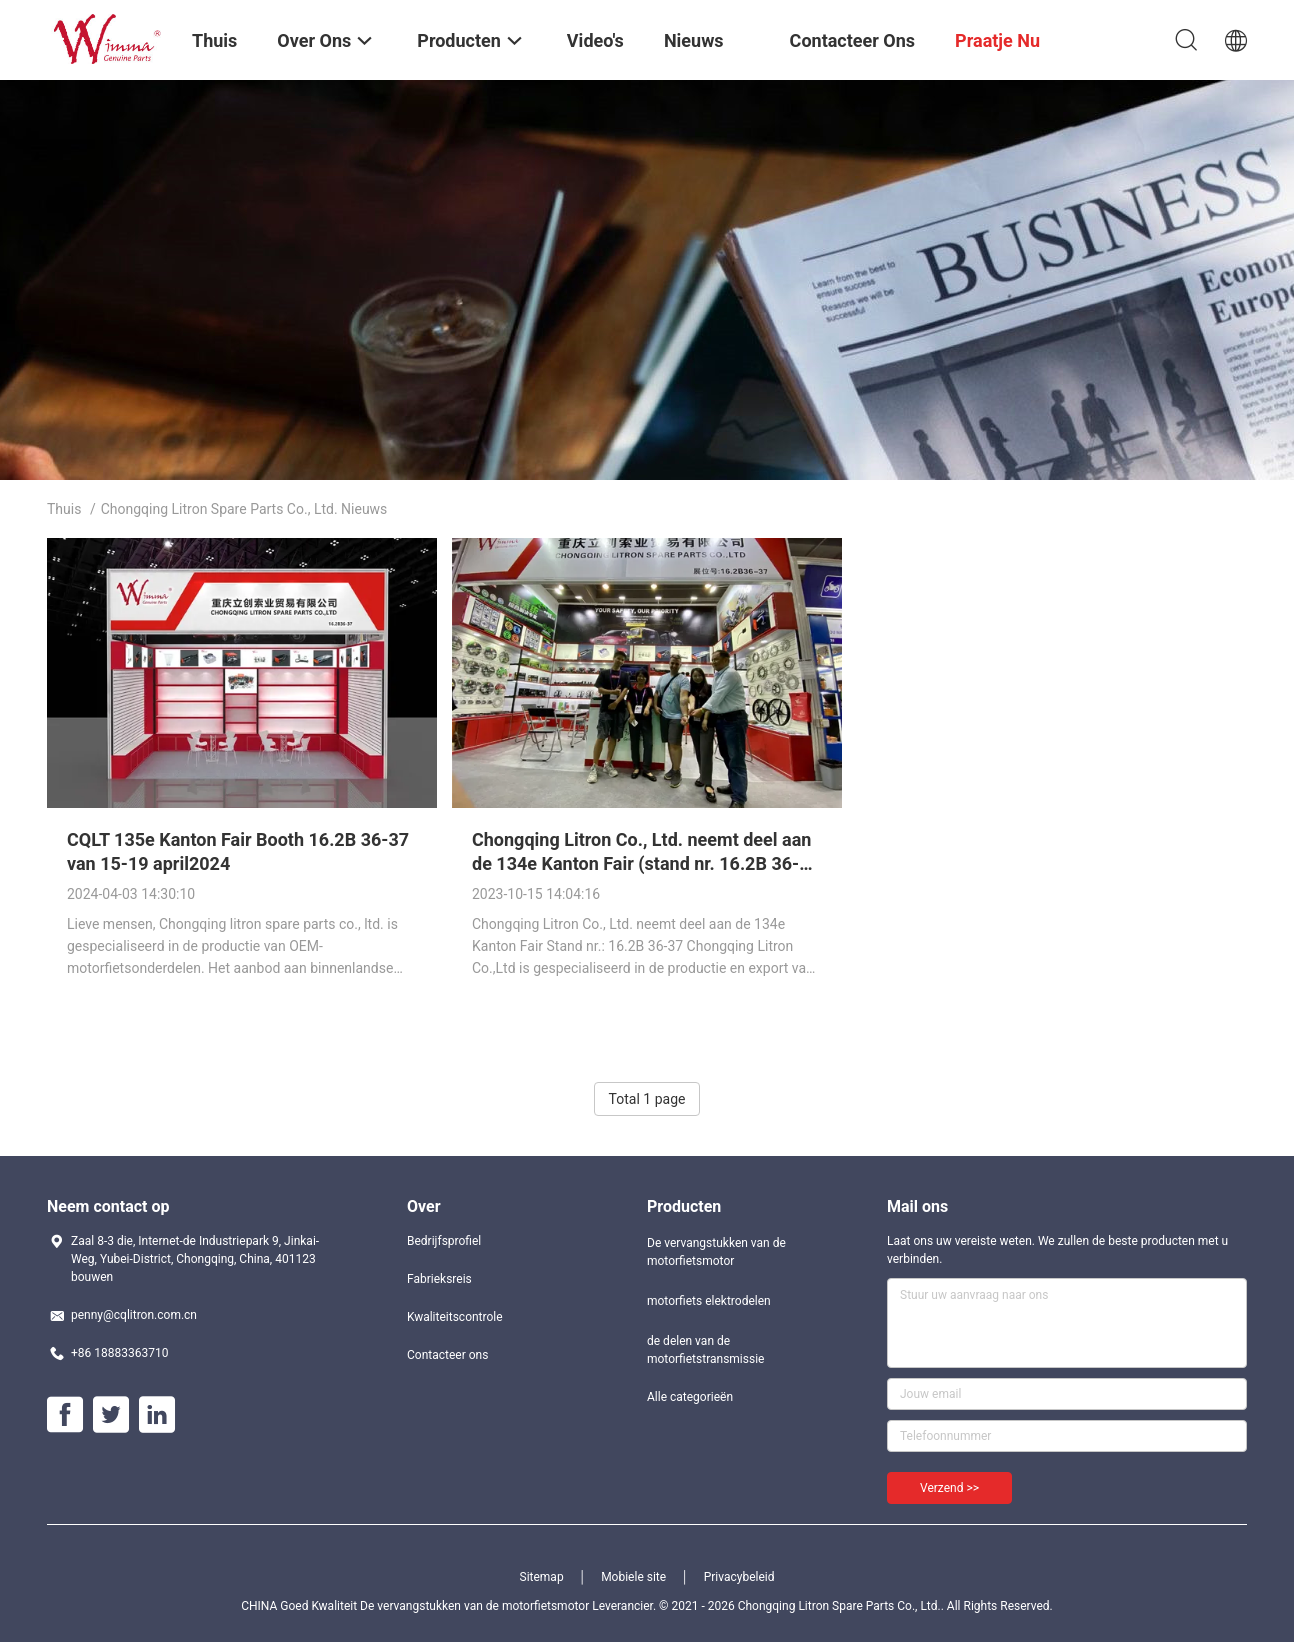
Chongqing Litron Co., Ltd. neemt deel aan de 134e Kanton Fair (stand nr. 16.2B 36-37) (641, 863)
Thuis (64, 509)
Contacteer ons (447, 1355)
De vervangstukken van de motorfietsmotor (716, 1252)
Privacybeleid (739, 1577)
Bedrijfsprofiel (444, 1241)
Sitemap (542, 1577)
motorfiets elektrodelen (709, 1301)
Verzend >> (949, 1488)
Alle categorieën (690, 1397)
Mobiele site (633, 1577)
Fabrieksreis (439, 1279)
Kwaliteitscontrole (455, 1317)
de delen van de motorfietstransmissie (705, 1350)
